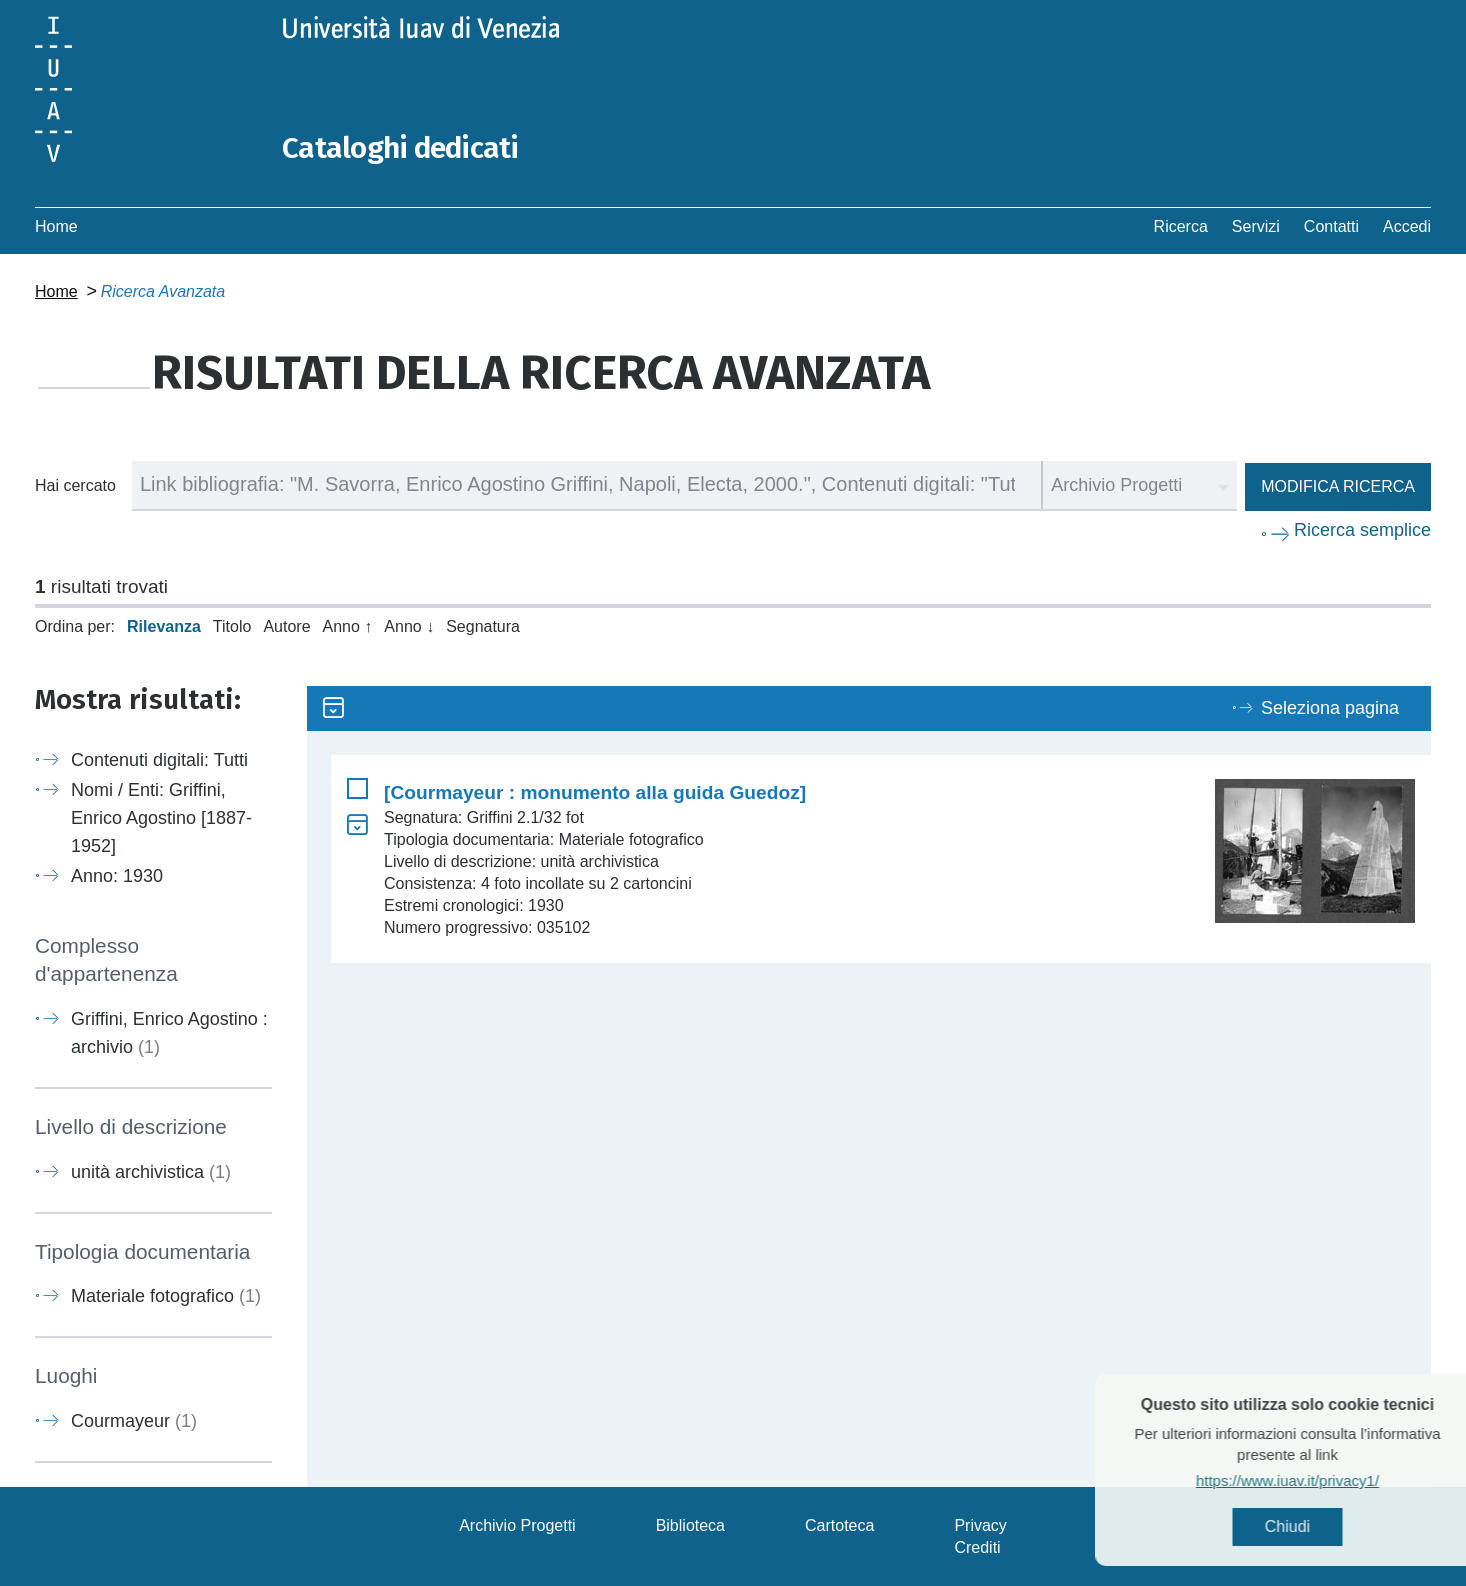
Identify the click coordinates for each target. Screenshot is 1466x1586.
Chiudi (1321, 1526)
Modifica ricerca (1338, 485)
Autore (286, 625)
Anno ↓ (409, 625)
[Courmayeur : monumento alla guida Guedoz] (595, 791)
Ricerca (1181, 225)
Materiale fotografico (166, 1295)
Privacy (980, 1524)
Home (56, 225)
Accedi (1407, 225)
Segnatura (483, 625)
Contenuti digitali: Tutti (159, 759)
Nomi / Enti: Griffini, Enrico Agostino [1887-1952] (161, 817)
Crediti (977, 1546)
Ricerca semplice (1362, 529)
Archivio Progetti (517, 1524)
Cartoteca (839, 1524)
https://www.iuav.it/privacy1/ (1321, 1480)
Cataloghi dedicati (402, 148)
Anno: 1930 (117, 875)
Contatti (1331, 225)
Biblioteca (690, 1524)
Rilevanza (164, 625)
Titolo (232, 625)
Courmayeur (134, 1420)
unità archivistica (151, 1171)
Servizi (1256, 225)
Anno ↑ (348, 625)
